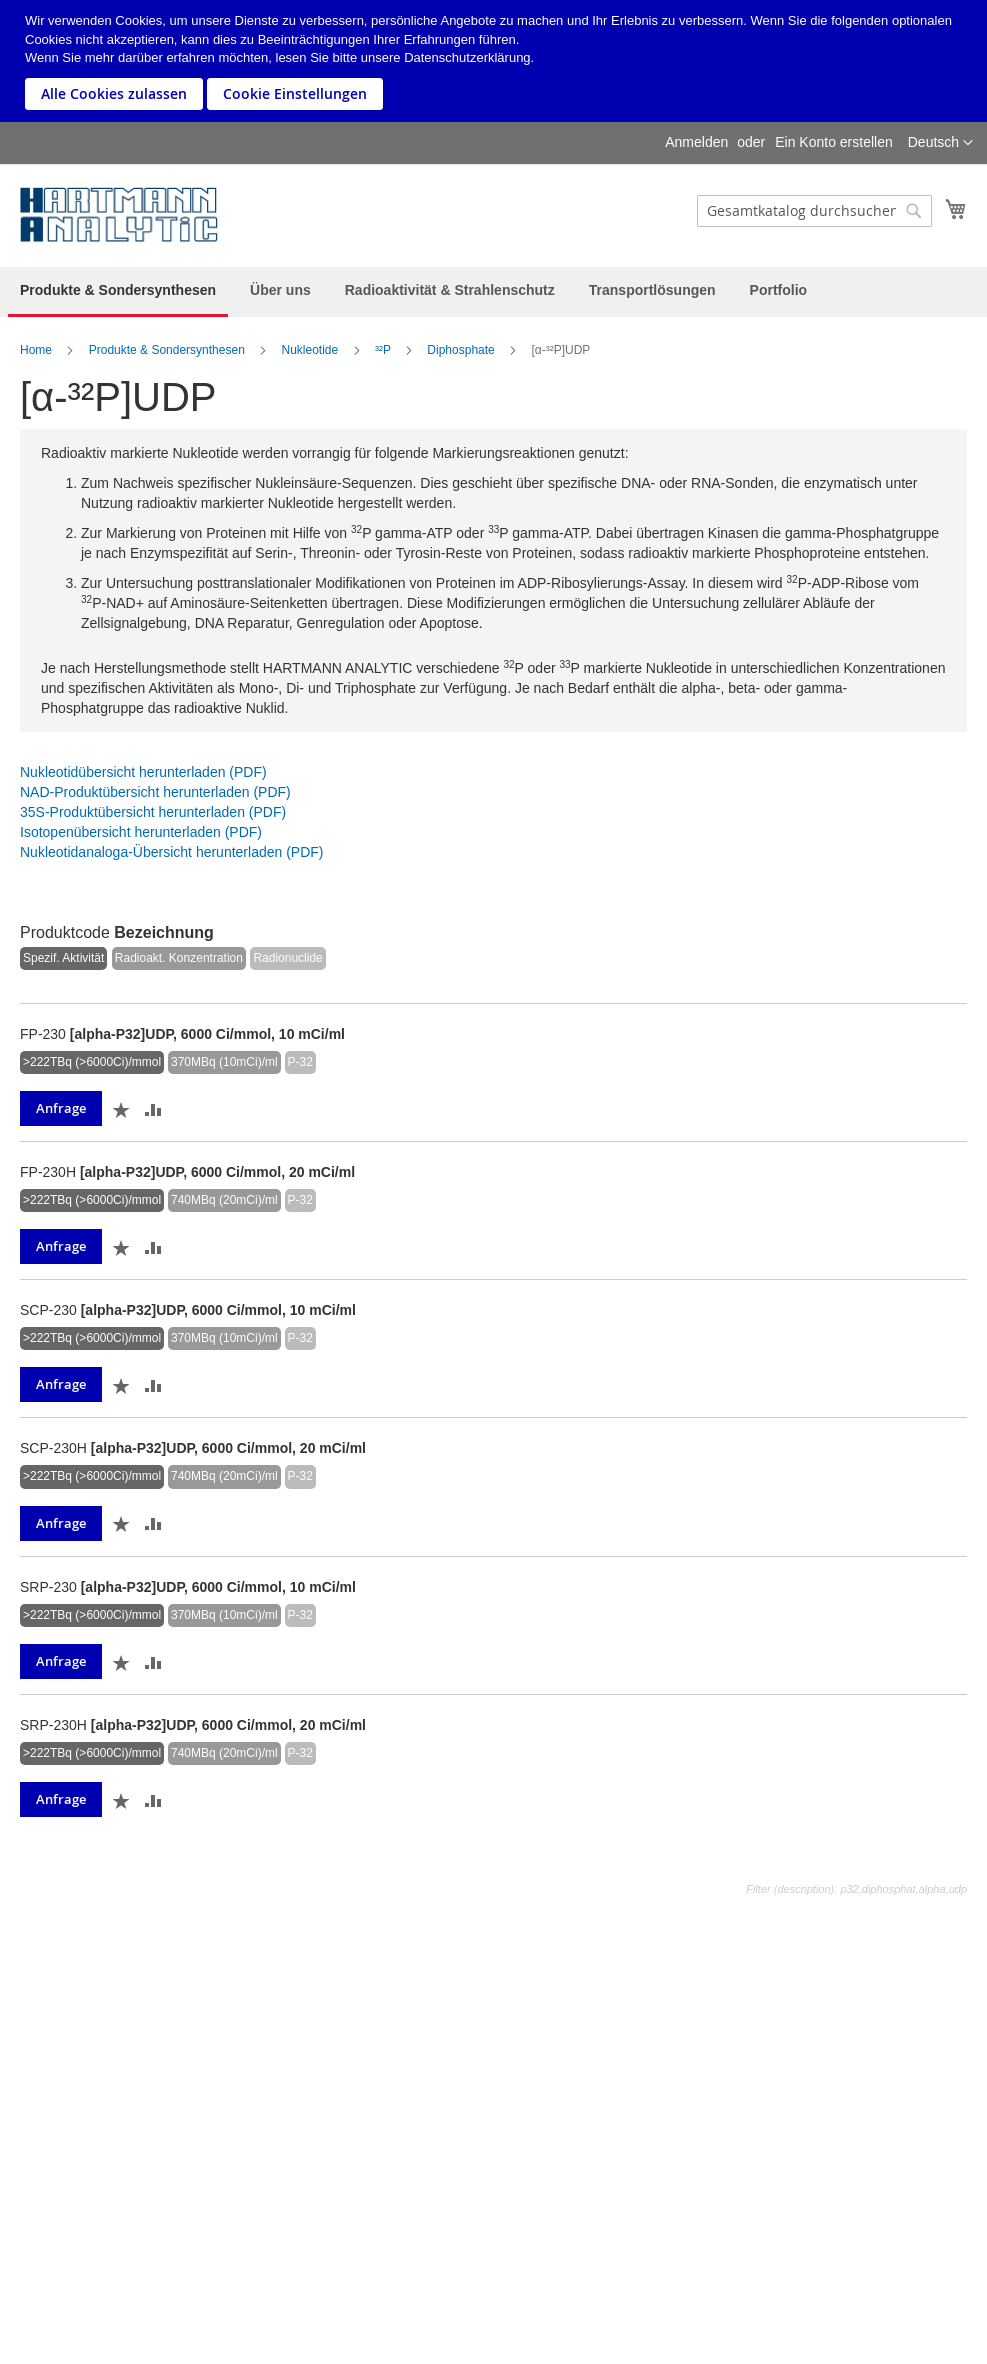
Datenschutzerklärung (467, 57)
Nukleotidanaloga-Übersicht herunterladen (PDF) (172, 852)
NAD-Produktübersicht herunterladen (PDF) (155, 792)
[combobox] (814, 211)
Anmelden (696, 142)
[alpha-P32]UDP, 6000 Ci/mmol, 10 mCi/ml (207, 1034)
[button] (940, 143)
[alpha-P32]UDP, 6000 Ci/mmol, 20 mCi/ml (217, 1172)
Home (36, 350)
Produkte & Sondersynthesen (167, 350)
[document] (496, 61)
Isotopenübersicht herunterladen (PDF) (141, 832)
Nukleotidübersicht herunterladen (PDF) (143, 772)
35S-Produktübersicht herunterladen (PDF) (153, 812)
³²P (383, 350)
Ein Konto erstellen (834, 142)
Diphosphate (460, 350)
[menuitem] (118, 292)
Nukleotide (310, 350)
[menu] (493, 292)
